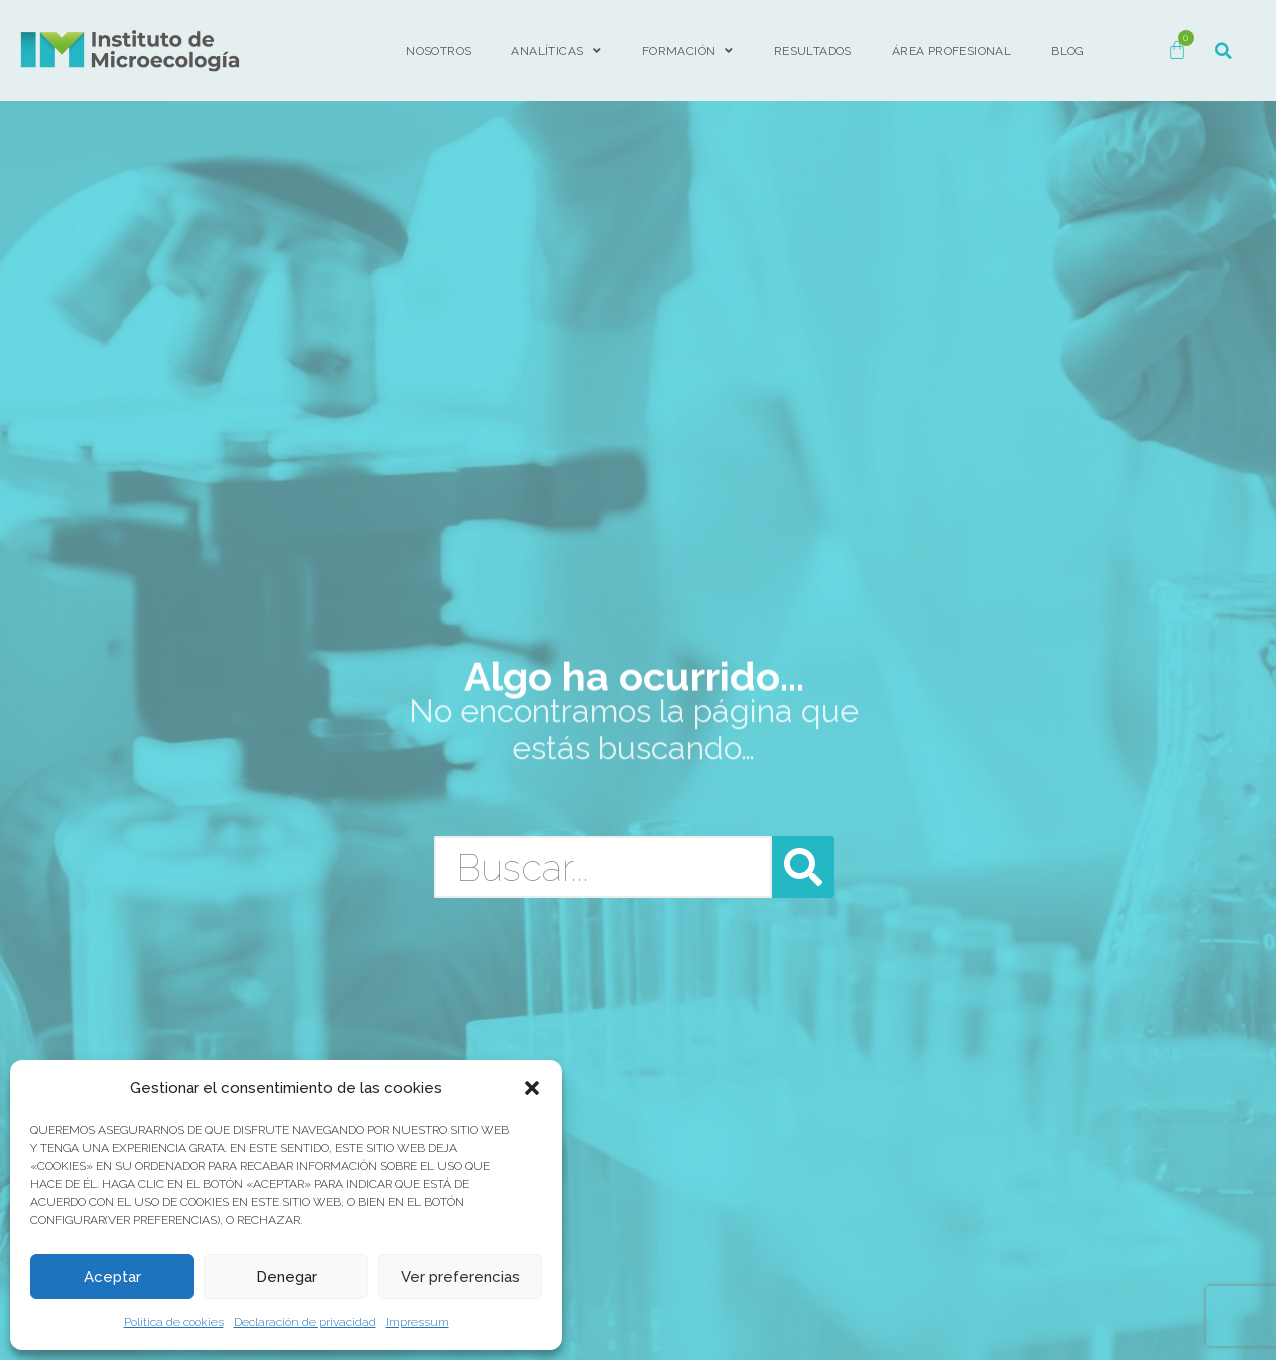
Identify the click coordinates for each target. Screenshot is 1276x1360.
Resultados (813, 51)
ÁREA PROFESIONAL (951, 51)
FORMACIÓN (688, 51)
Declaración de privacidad (305, 1322)
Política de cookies (174, 1322)
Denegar (286, 1277)
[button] (532, 1088)
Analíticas (556, 51)
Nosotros (438, 51)
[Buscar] (803, 867)
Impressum (417, 1322)
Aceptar (112, 1277)
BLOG (1068, 51)
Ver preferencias (460, 1277)
